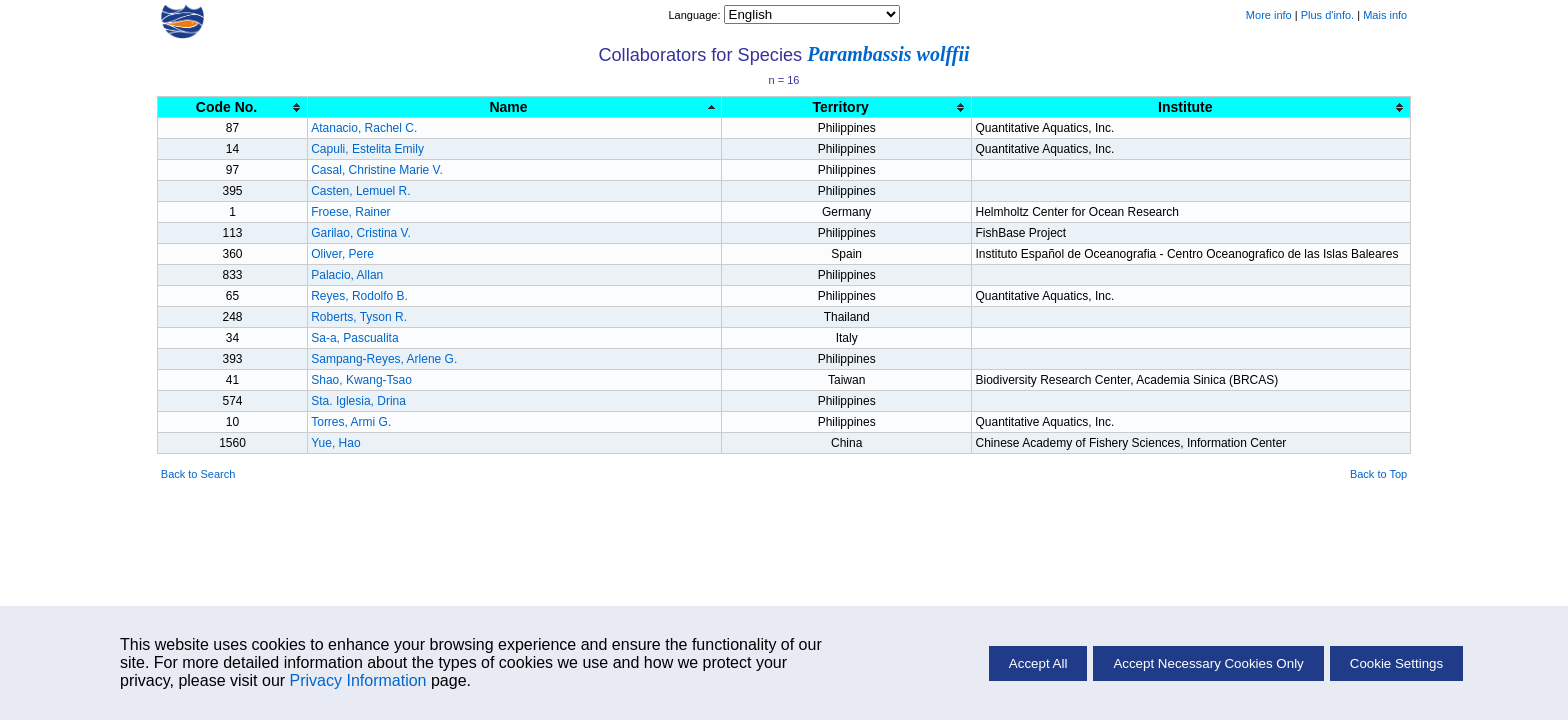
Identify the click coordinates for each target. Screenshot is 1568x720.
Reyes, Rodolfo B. (359, 296)
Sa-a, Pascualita (354, 338)
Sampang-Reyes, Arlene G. (384, 359)
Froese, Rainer (350, 212)
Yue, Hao (335, 443)
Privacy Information (358, 680)
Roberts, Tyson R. (359, 317)
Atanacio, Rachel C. (364, 128)
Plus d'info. (1327, 15)
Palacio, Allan (347, 275)
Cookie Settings (1396, 663)
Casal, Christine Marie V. (377, 170)
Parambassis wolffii (888, 54)
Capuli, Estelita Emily (367, 149)
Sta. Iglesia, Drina (358, 401)
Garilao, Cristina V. (361, 233)
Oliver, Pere (342, 254)
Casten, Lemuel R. (360, 191)
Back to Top (1378, 474)
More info (1269, 15)
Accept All (1038, 663)
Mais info (1385, 15)
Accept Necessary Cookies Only (1208, 663)
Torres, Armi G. (351, 422)
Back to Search (198, 474)
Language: (695, 15)
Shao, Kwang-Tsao (361, 380)
